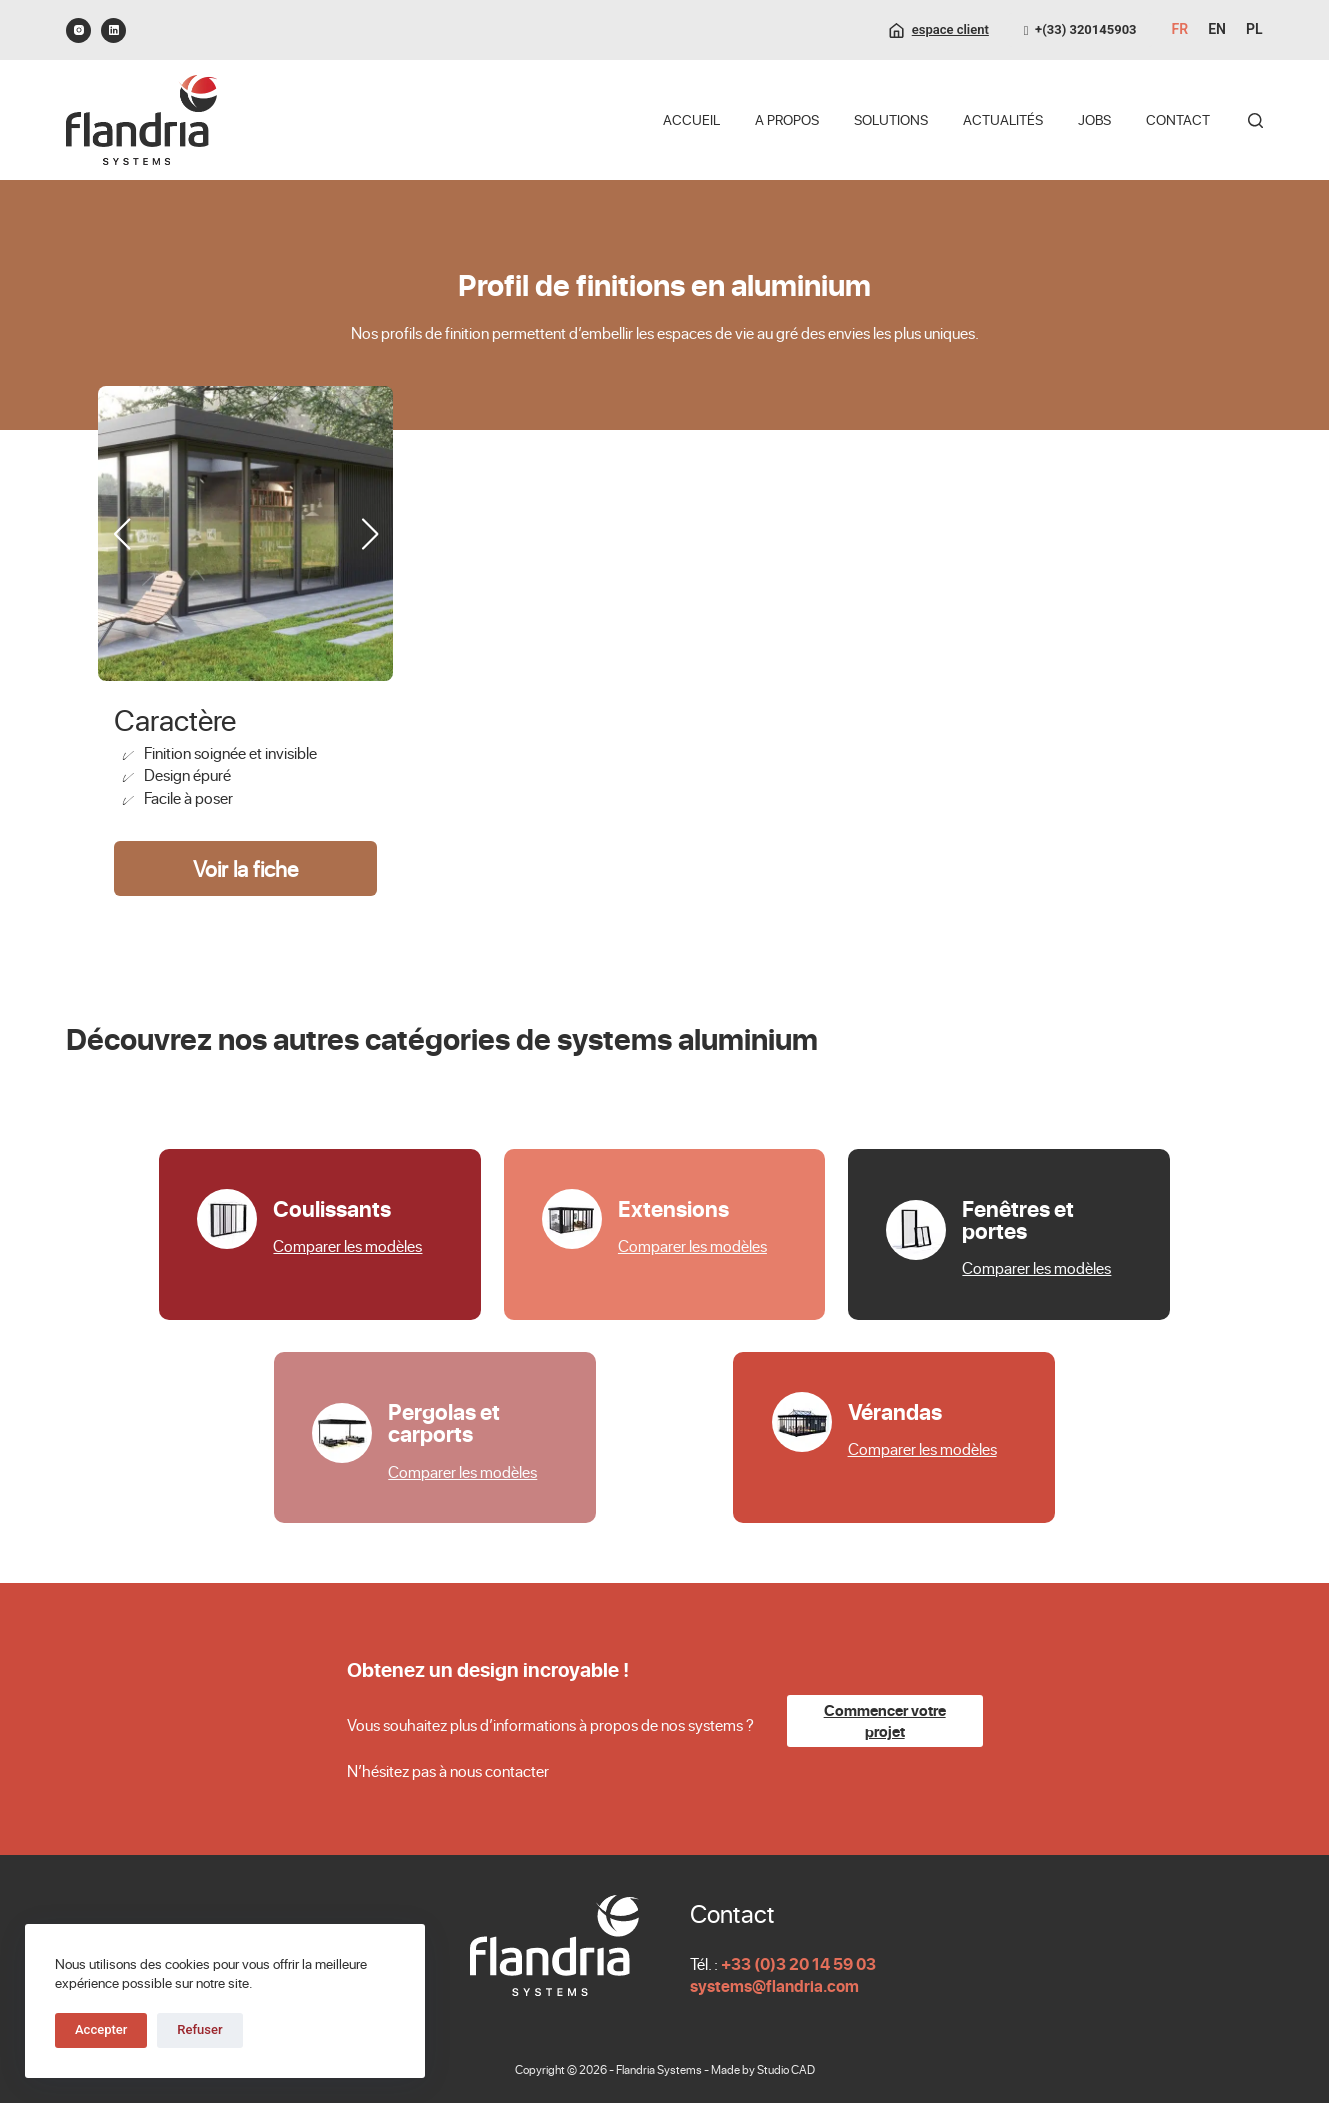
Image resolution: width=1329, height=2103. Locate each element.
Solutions (891, 119)
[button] (369, 534)
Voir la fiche (245, 868)
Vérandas (895, 1411)
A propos (787, 119)
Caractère (175, 719)
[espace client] (939, 30)
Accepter (101, 2029)
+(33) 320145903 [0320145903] (1080, 29)
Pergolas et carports (444, 1422)
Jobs (1094, 119)
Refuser (199, 2029)
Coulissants (332, 1208)
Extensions (673, 1208)
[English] (1217, 30)
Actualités (1003, 119)
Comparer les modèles (347, 1245)
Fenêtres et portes (1018, 1219)
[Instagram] (78, 30)
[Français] (1180, 30)
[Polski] (1254, 30)
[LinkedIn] (113, 30)
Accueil (691, 119)
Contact (1178, 119)
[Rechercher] (1255, 120)
